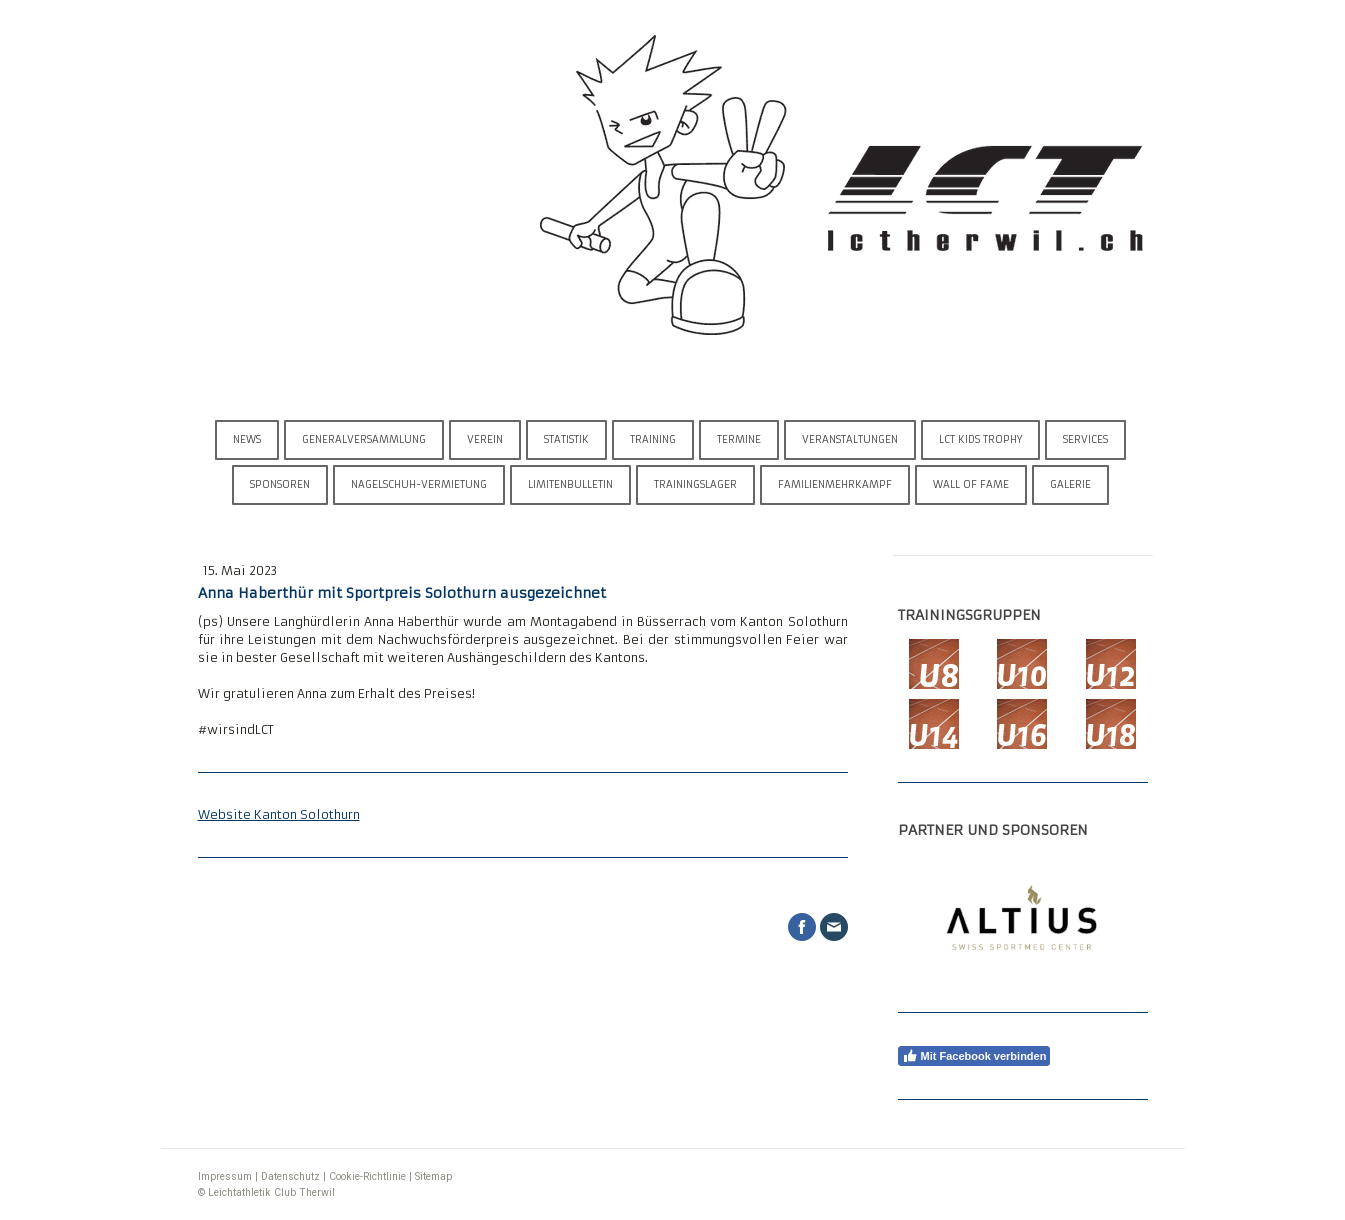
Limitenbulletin (570, 484)
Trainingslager (695, 484)
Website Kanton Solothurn (279, 814)
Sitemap (433, 1176)
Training (653, 439)
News (247, 439)
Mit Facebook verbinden (974, 1056)
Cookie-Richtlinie (367, 1176)
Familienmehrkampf (835, 484)
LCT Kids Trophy (980, 439)
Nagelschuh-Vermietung (419, 484)
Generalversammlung (364, 439)
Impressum (225, 1176)
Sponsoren (280, 484)
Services (1085, 439)
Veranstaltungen (850, 439)
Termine (739, 439)
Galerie (1070, 484)
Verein (485, 439)
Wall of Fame (971, 484)
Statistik (566, 439)
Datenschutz (290, 1176)
